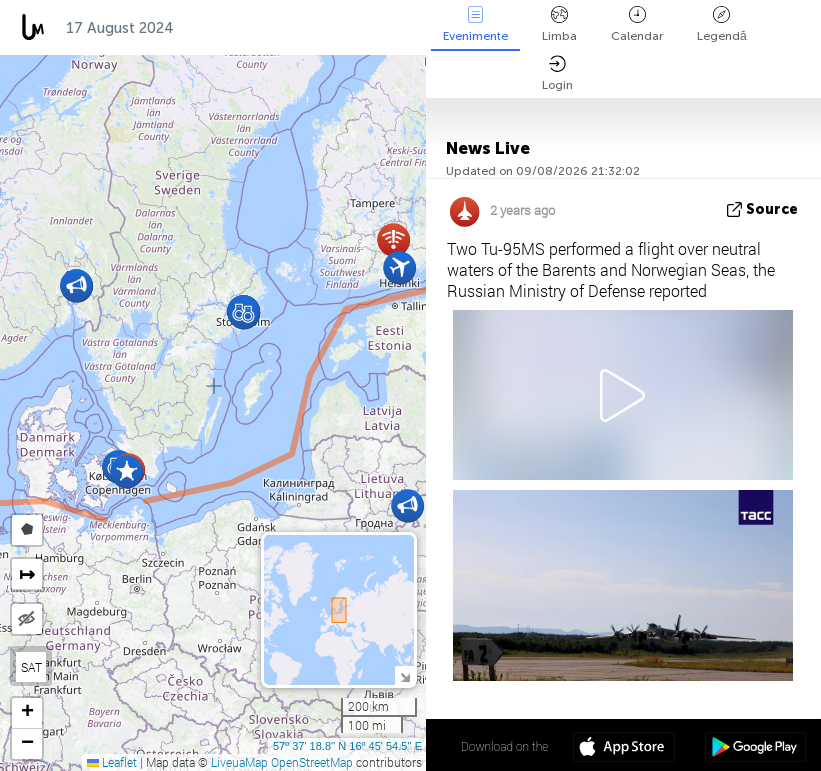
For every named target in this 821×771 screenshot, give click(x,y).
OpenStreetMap (312, 762)
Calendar (637, 24)
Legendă (722, 24)
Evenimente (475, 24)
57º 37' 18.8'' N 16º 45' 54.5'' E (347, 746)
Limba (559, 24)
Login (557, 73)
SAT (31, 667)
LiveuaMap (239, 762)
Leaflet (112, 762)
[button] (407, 505)
